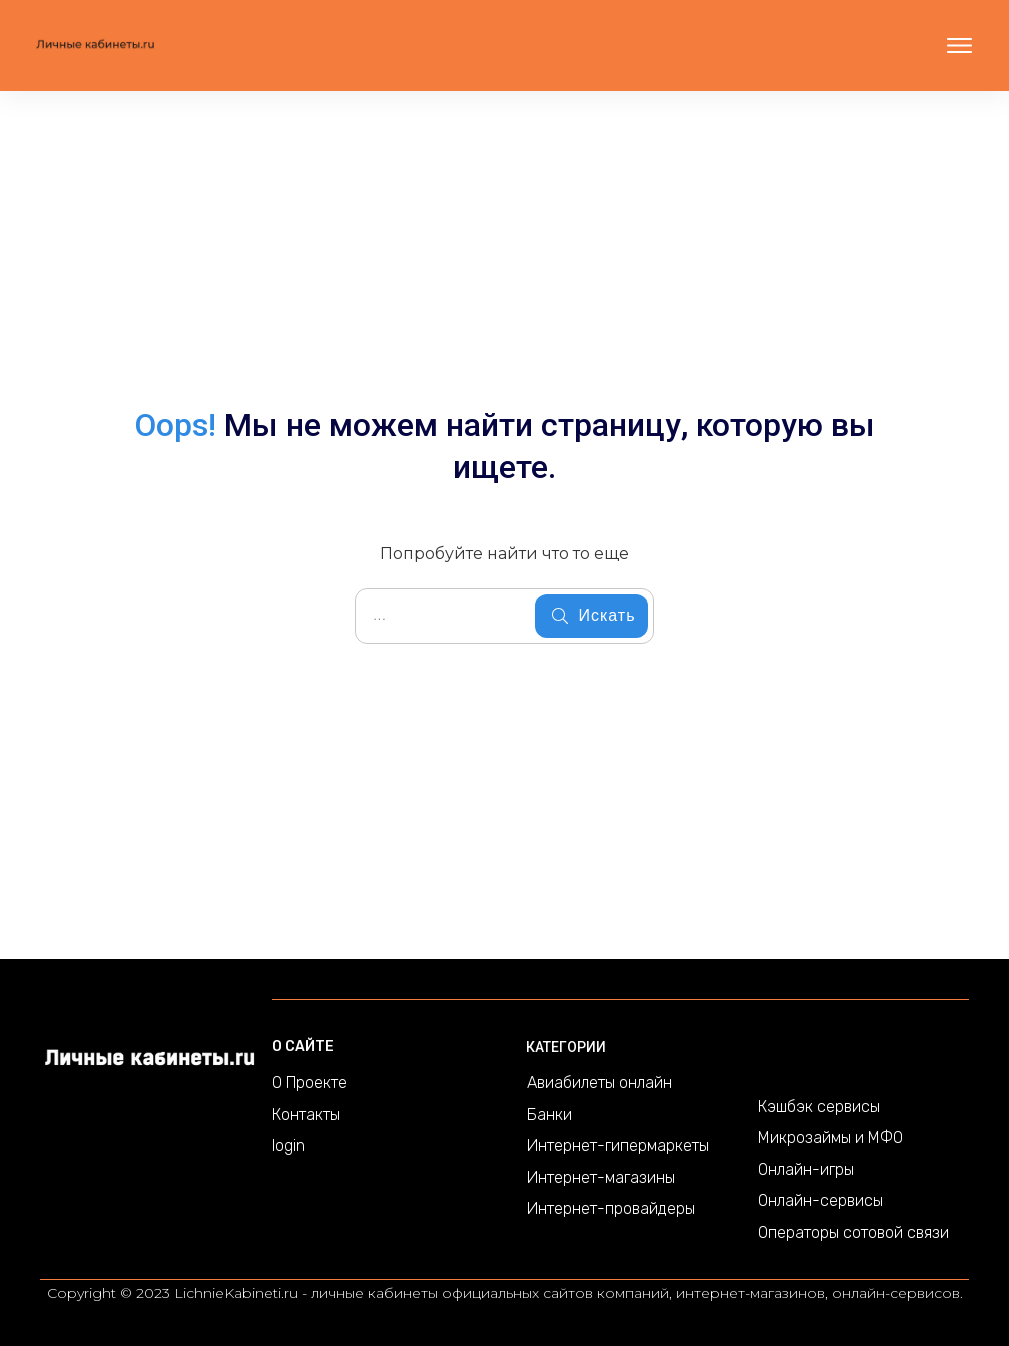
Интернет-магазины (601, 1177)
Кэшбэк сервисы (819, 1106)
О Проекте (309, 1082)
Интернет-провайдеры (611, 1208)
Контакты (306, 1114)
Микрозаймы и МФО (830, 1137)
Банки (549, 1114)
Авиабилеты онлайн (599, 1082)
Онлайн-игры (806, 1169)
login (288, 1145)
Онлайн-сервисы (820, 1200)
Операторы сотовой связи (853, 1232)
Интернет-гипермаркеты (618, 1145)
